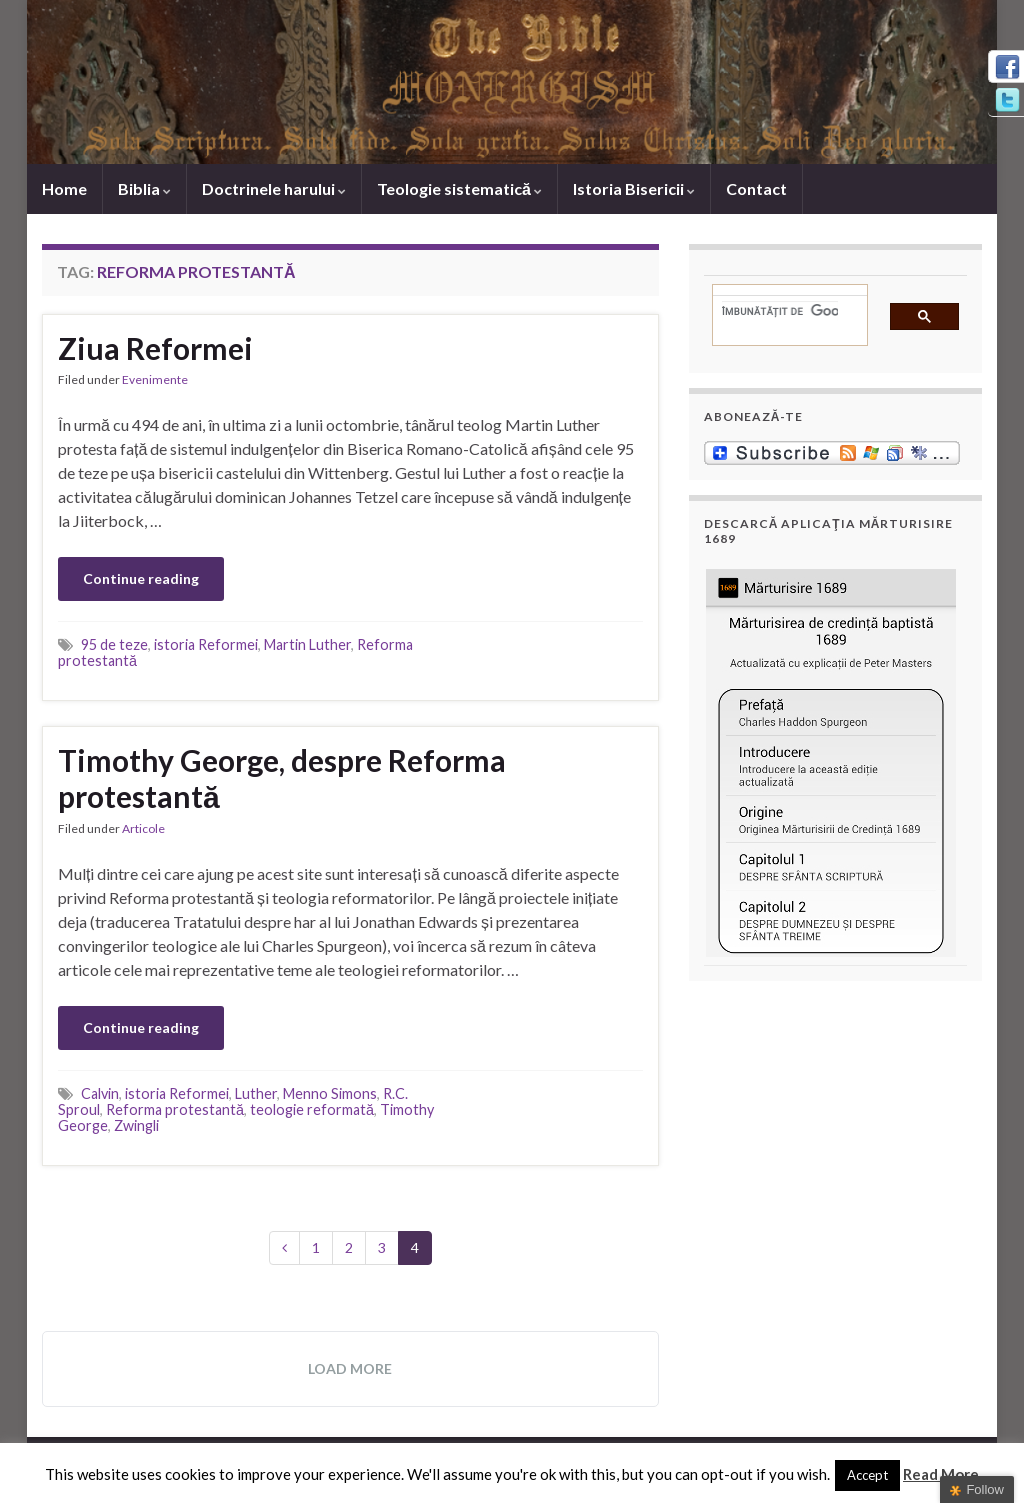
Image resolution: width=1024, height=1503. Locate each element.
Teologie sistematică (459, 188)
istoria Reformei (206, 644)
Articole (143, 828)
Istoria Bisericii (634, 188)
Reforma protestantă (175, 1109)
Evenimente (155, 379)
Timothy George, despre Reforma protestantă (282, 778)
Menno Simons (330, 1093)
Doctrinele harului (274, 188)
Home (64, 188)
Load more (350, 1368)
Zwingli (136, 1125)
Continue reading (141, 578)
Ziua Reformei (155, 348)
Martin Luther (307, 644)
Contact (756, 188)
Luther (256, 1093)
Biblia (144, 188)
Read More (941, 1474)
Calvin (100, 1093)
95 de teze (114, 644)
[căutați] (780, 311)
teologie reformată (312, 1109)
